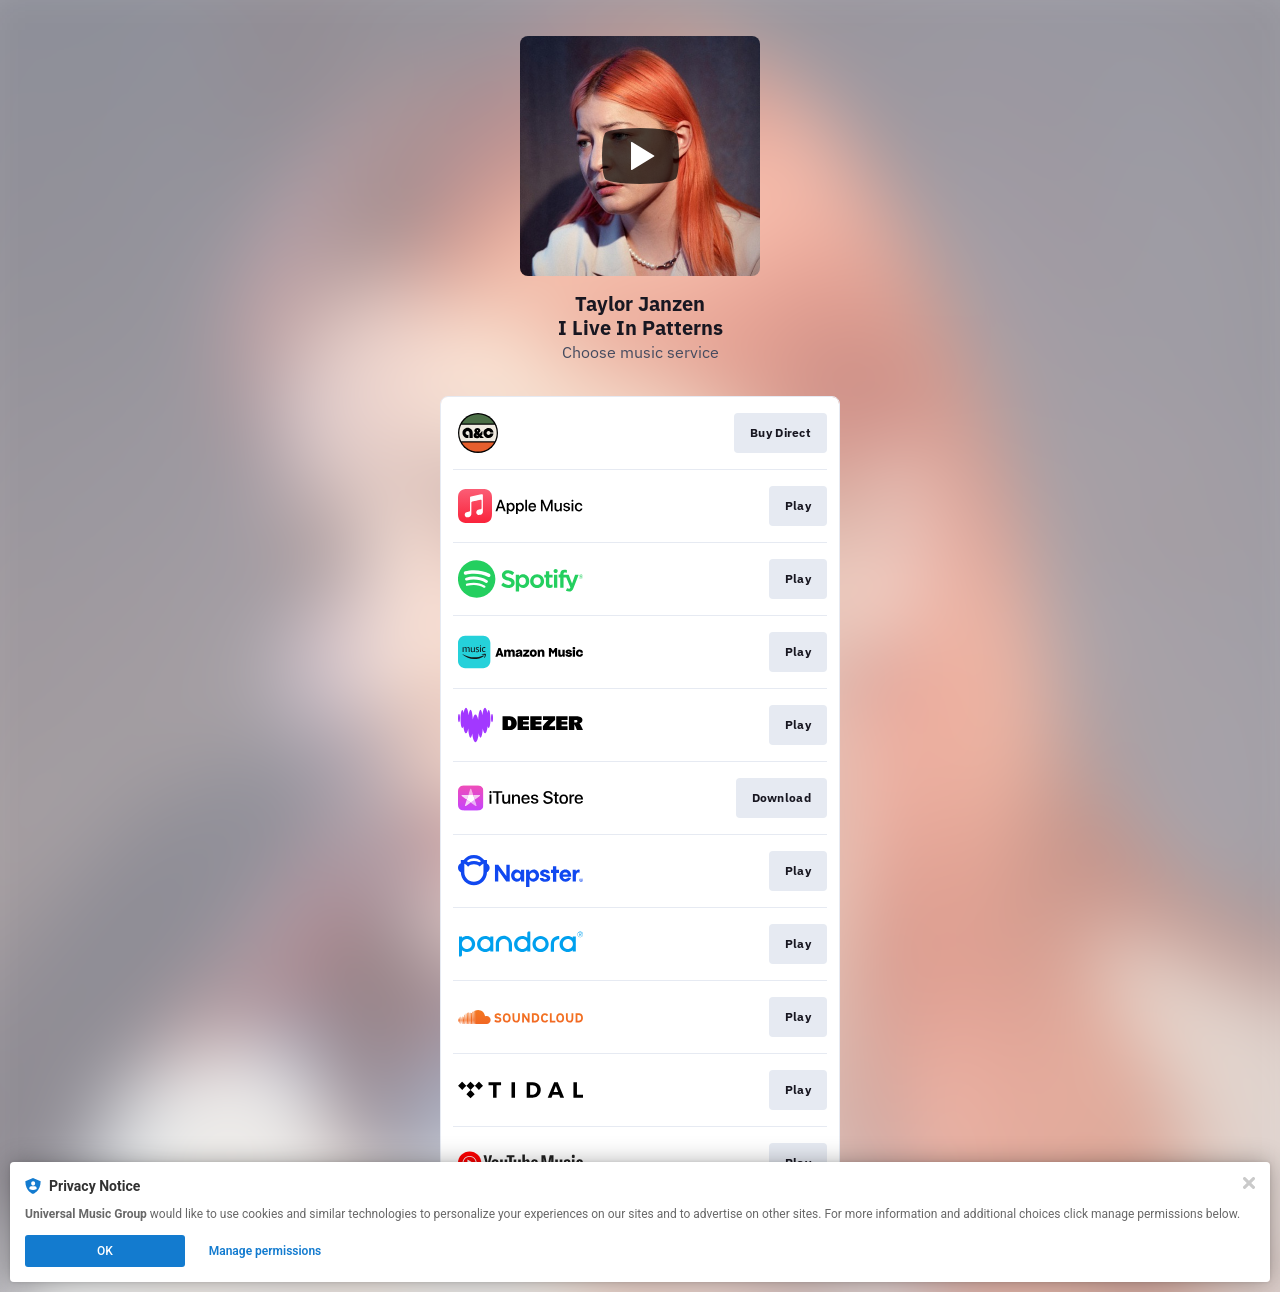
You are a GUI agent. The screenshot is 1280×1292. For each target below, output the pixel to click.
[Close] (1249, 1183)
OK (105, 1251)
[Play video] (640, 156)
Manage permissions (265, 1251)
